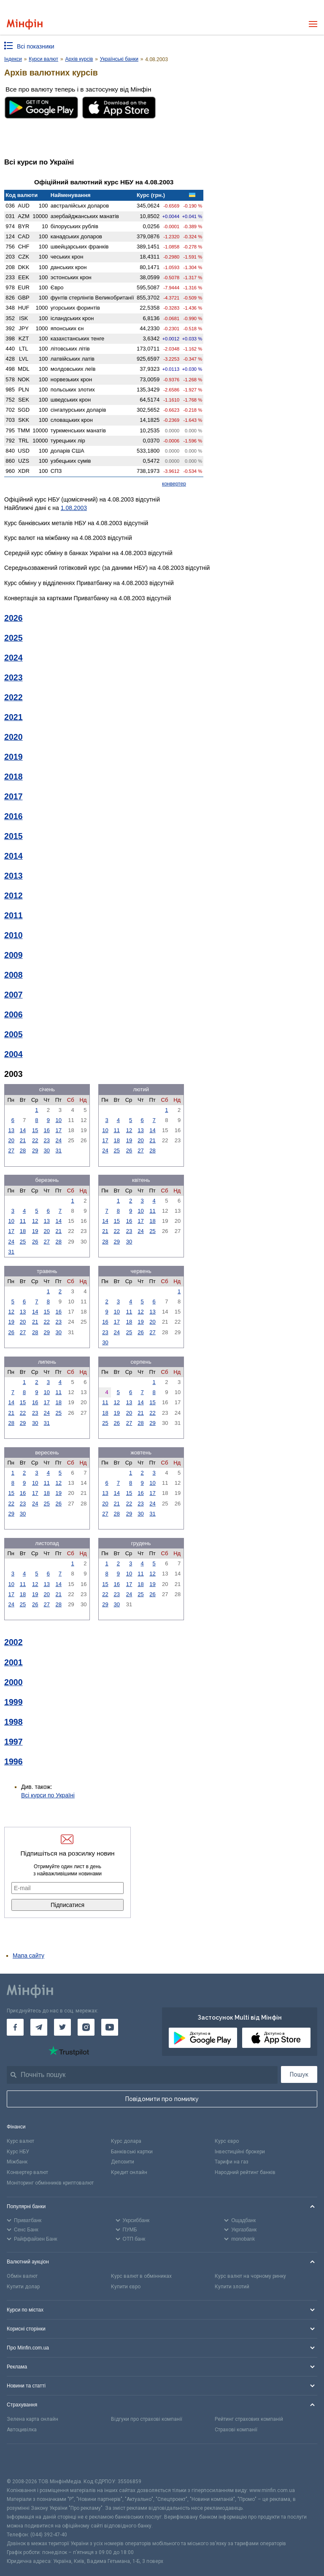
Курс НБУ (18, 2152)
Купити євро (125, 2287)
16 (47, 1130)
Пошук (299, 2074)
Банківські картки (132, 2152)
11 (116, 1130)
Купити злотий (232, 2287)
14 (23, 1130)
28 (23, 1150)
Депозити (122, 2162)
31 (59, 1150)
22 (35, 1140)
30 (47, 1150)
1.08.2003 (74, 507)
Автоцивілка (22, 2430)
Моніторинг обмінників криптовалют (50, 2183)
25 (116, 1150)
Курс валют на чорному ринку (250, 2276)
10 (59, 1120)
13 (11, 1130)
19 (129, 1140)
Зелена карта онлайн (32, 2419)
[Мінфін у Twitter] (62, 2027)
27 (11, 1150)
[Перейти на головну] (25, 24)
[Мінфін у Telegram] (38, 2027)
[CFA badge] (25, 2460)
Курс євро (227, 2141)
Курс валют (20, 2141)
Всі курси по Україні (48, 1795)
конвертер (174, 484)
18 (116, 1140)
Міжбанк (17, 2162)
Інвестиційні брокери (240, 2152)
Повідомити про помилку (162, 2099)
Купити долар (23, 2287)
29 (35, 1150)
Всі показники (35, 46)
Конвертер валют (27, 2172)
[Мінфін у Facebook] (15, 2027)
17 (59, 1130)
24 (59, 1140)
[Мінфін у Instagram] (86, 2027)
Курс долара (126, 2141)
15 (35, 1130)
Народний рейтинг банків (245, 2172)
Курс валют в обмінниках (141, 2276)
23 (47, 1140)
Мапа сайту (28, 1955)
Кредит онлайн (129, 2172)
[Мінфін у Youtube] (109, 2027)
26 (129, 1150)
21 (23, 1140)
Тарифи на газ (231, 2162)
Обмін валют (22, 2276)
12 (129, 1130)
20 (11, 1140)
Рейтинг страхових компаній (249, 2419)
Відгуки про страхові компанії (146, 2419)
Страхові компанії (236, 2430)
